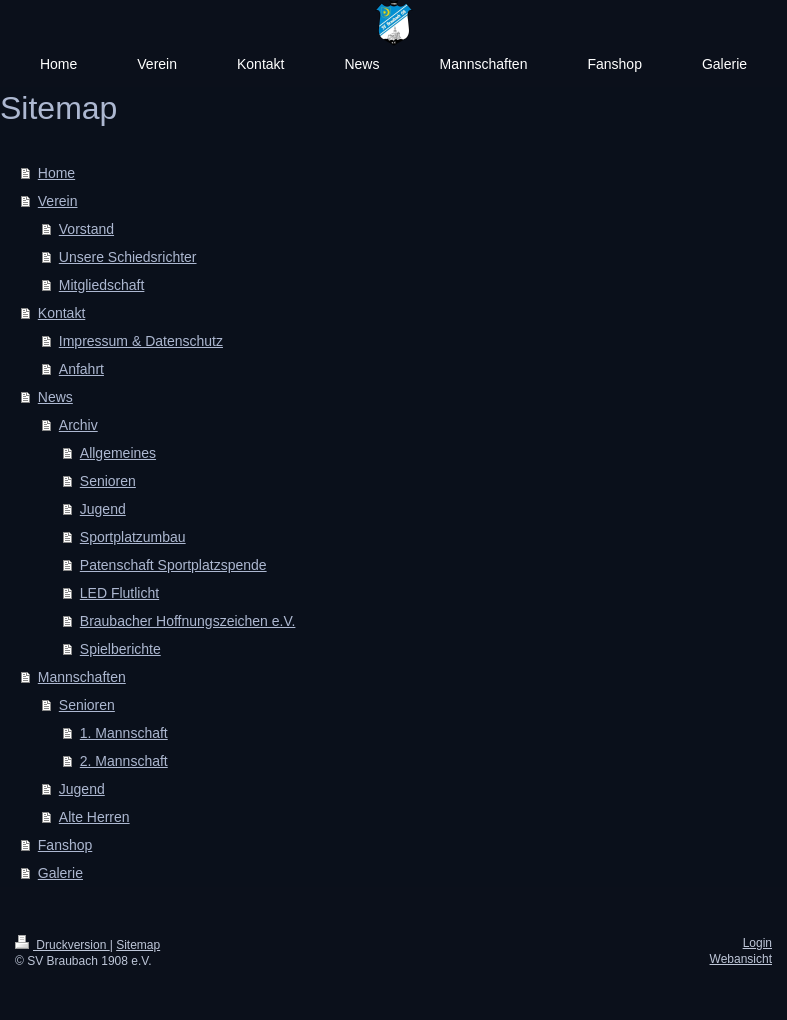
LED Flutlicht (119, 593)
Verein (58, 201)
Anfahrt (81, 369)
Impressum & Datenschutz (141, 341)
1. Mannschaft (124, 733)
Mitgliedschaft (102, 285)
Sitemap (138, 945)
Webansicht (741, 959)
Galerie (60, 873)
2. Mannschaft (124, 761)
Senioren (108, 481)
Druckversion (62, 945)
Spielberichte (120, 649)
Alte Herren (94, 817)
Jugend (103, 509)
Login (757, 943)
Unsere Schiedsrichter (128, 257)
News (55, 397)
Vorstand (86, 229)
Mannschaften (82, 677)
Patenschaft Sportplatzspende (173, 565)
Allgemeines (118, 453)
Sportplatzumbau (133, 537)
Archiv (78, 425)
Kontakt (61, 313)
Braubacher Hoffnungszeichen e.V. (188, 621)
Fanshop (65, 845)
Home (56, 173)
